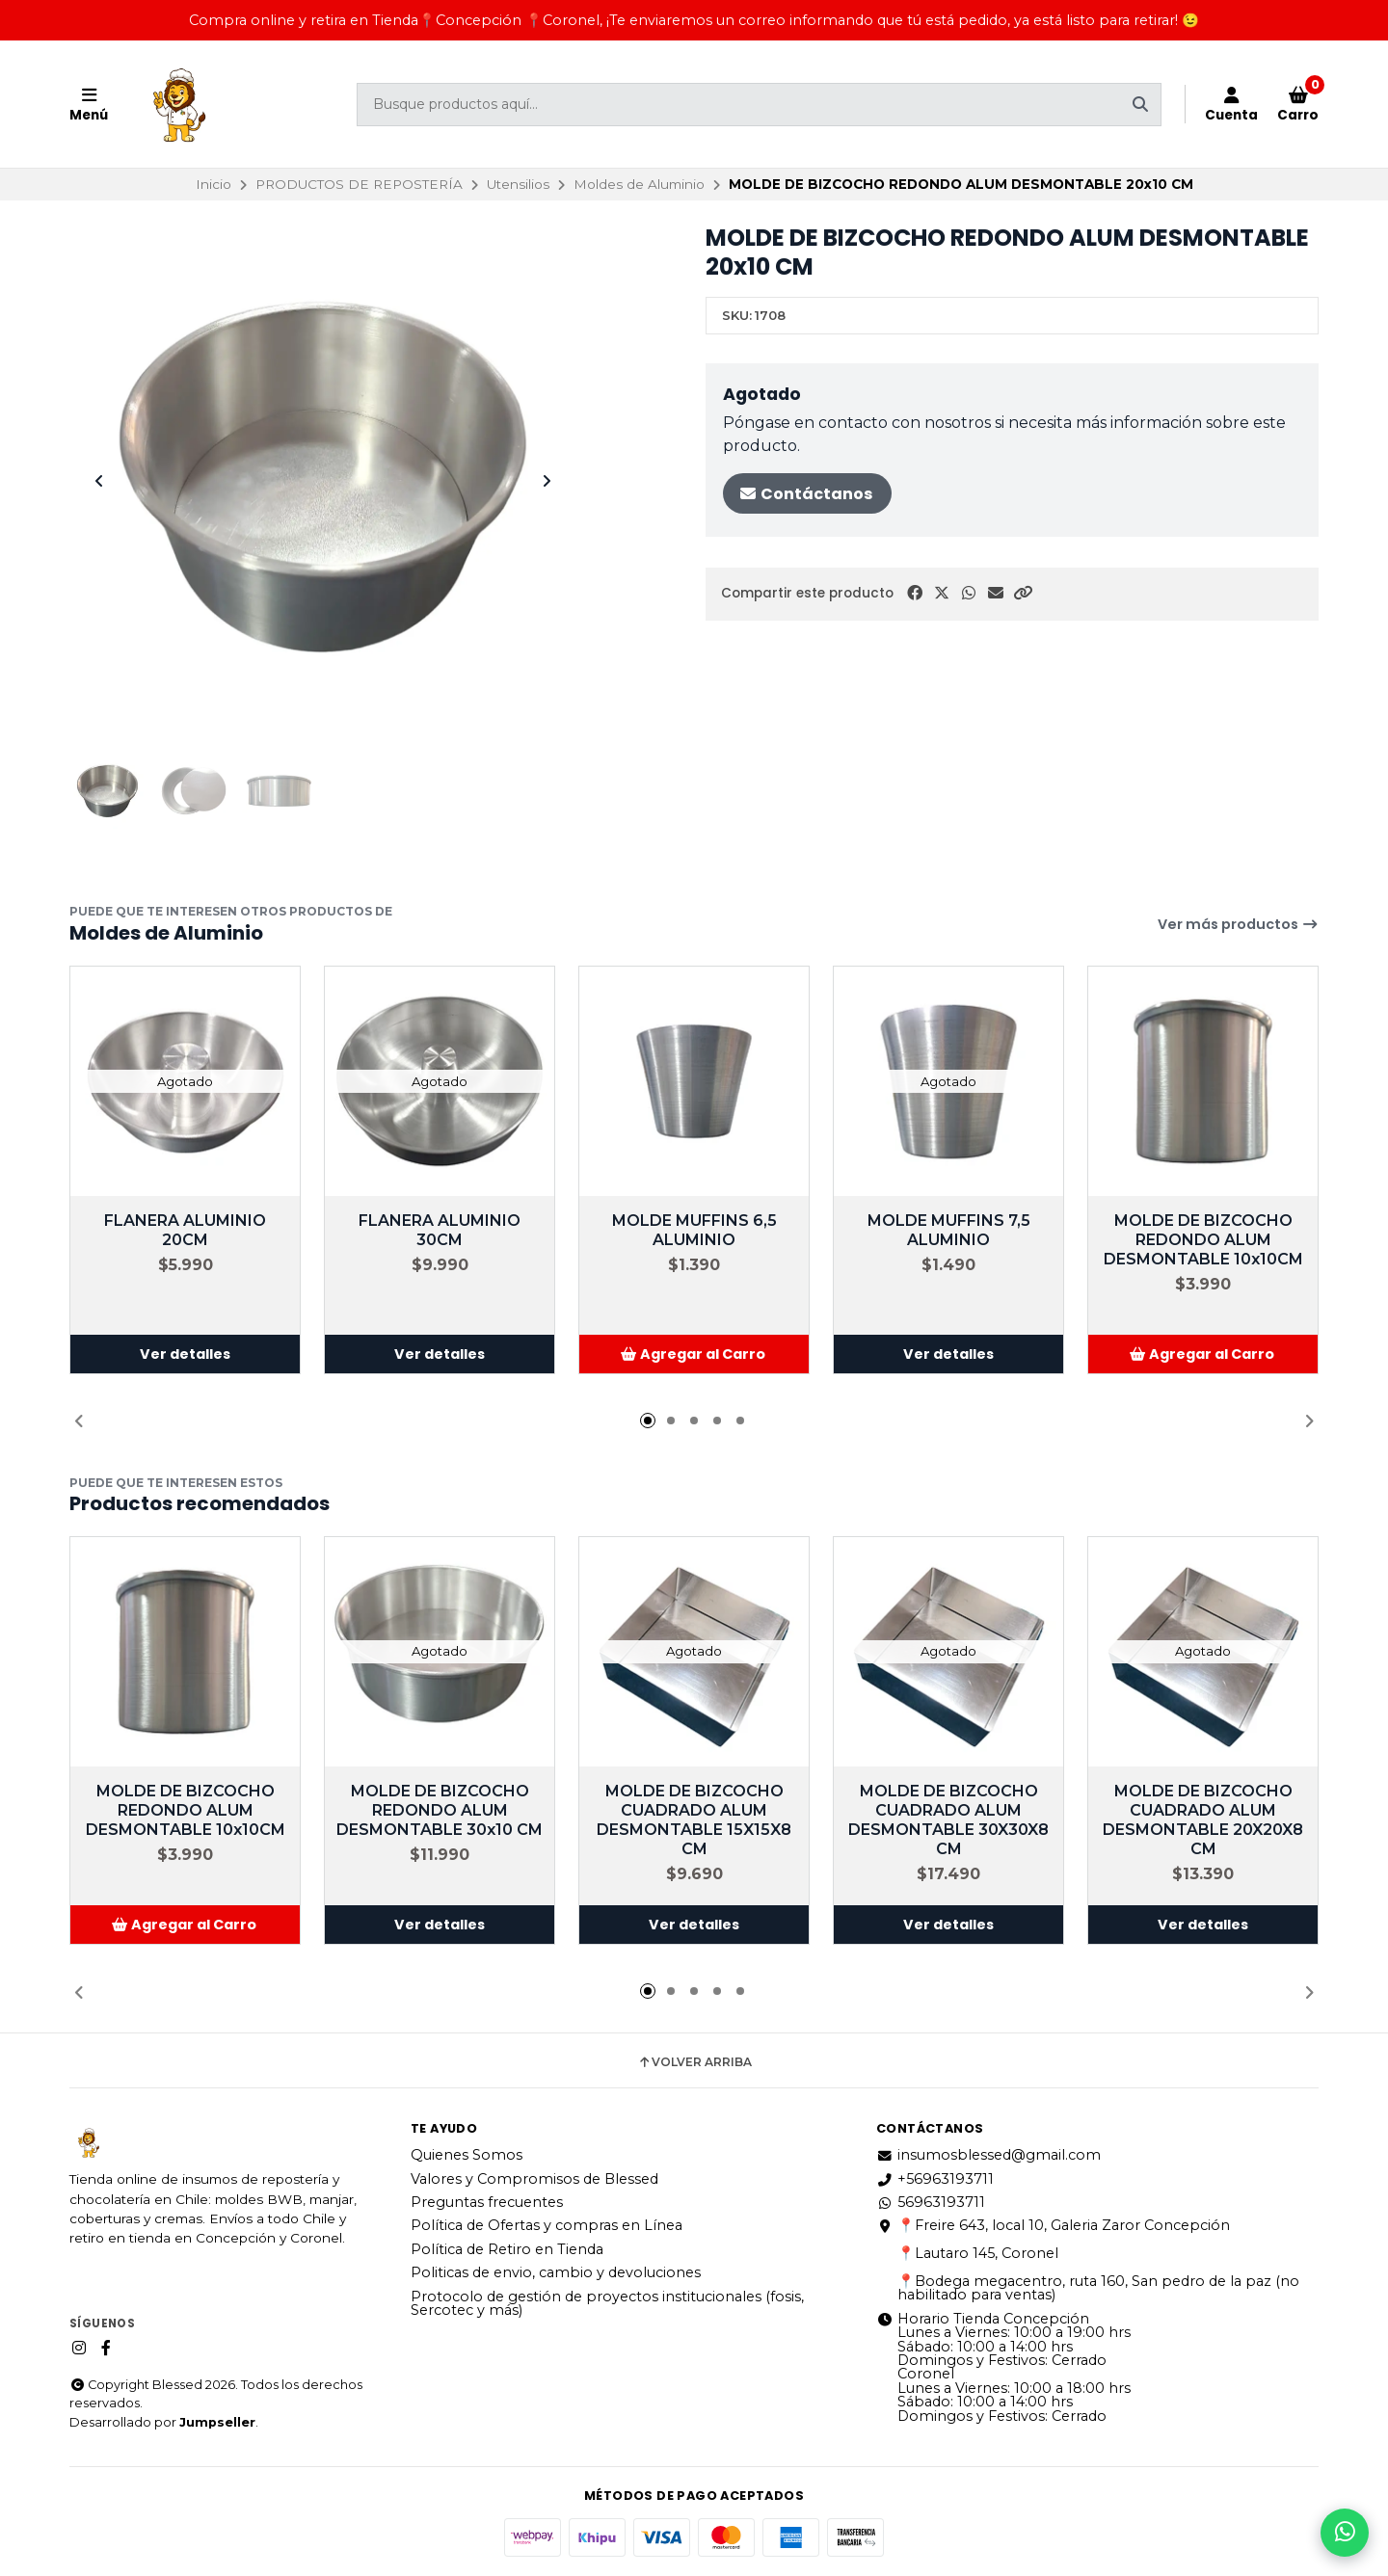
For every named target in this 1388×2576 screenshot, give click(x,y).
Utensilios (518, 184)
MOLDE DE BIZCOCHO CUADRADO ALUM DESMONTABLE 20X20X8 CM (1203, 1820)
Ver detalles (185, 1354)
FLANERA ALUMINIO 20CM (185, 1230)
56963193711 (930, 2202)
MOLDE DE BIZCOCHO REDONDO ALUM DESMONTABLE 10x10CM (1203, 1239)
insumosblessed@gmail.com (988, 2155)
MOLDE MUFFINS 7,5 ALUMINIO (949, 1230)
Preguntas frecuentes (487, 2202)
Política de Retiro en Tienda (507, 2249)
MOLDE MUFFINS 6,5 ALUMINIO (694, 1230)
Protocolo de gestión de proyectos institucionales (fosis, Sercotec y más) (607, 2304)
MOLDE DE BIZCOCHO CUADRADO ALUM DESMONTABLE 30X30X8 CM (948, 1820)
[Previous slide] (99, 480)
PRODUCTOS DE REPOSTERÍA (359, 184)
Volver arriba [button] (694, 2062)
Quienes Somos (466, 2155)
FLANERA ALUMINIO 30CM (439, 1230)
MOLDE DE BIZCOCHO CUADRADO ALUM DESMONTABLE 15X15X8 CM (694, 1820)
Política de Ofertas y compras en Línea (546, 2225)
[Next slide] (546, 480)
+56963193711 (935, 2179)
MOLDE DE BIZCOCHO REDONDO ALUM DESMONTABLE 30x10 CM (439, 1810)
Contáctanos (805, 494)
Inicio (213, 184)
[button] (1022, 593)
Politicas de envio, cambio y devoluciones (556, 2272)
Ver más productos (1238, 924)
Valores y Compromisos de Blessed (534, 2179)
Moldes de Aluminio (639, 184)
